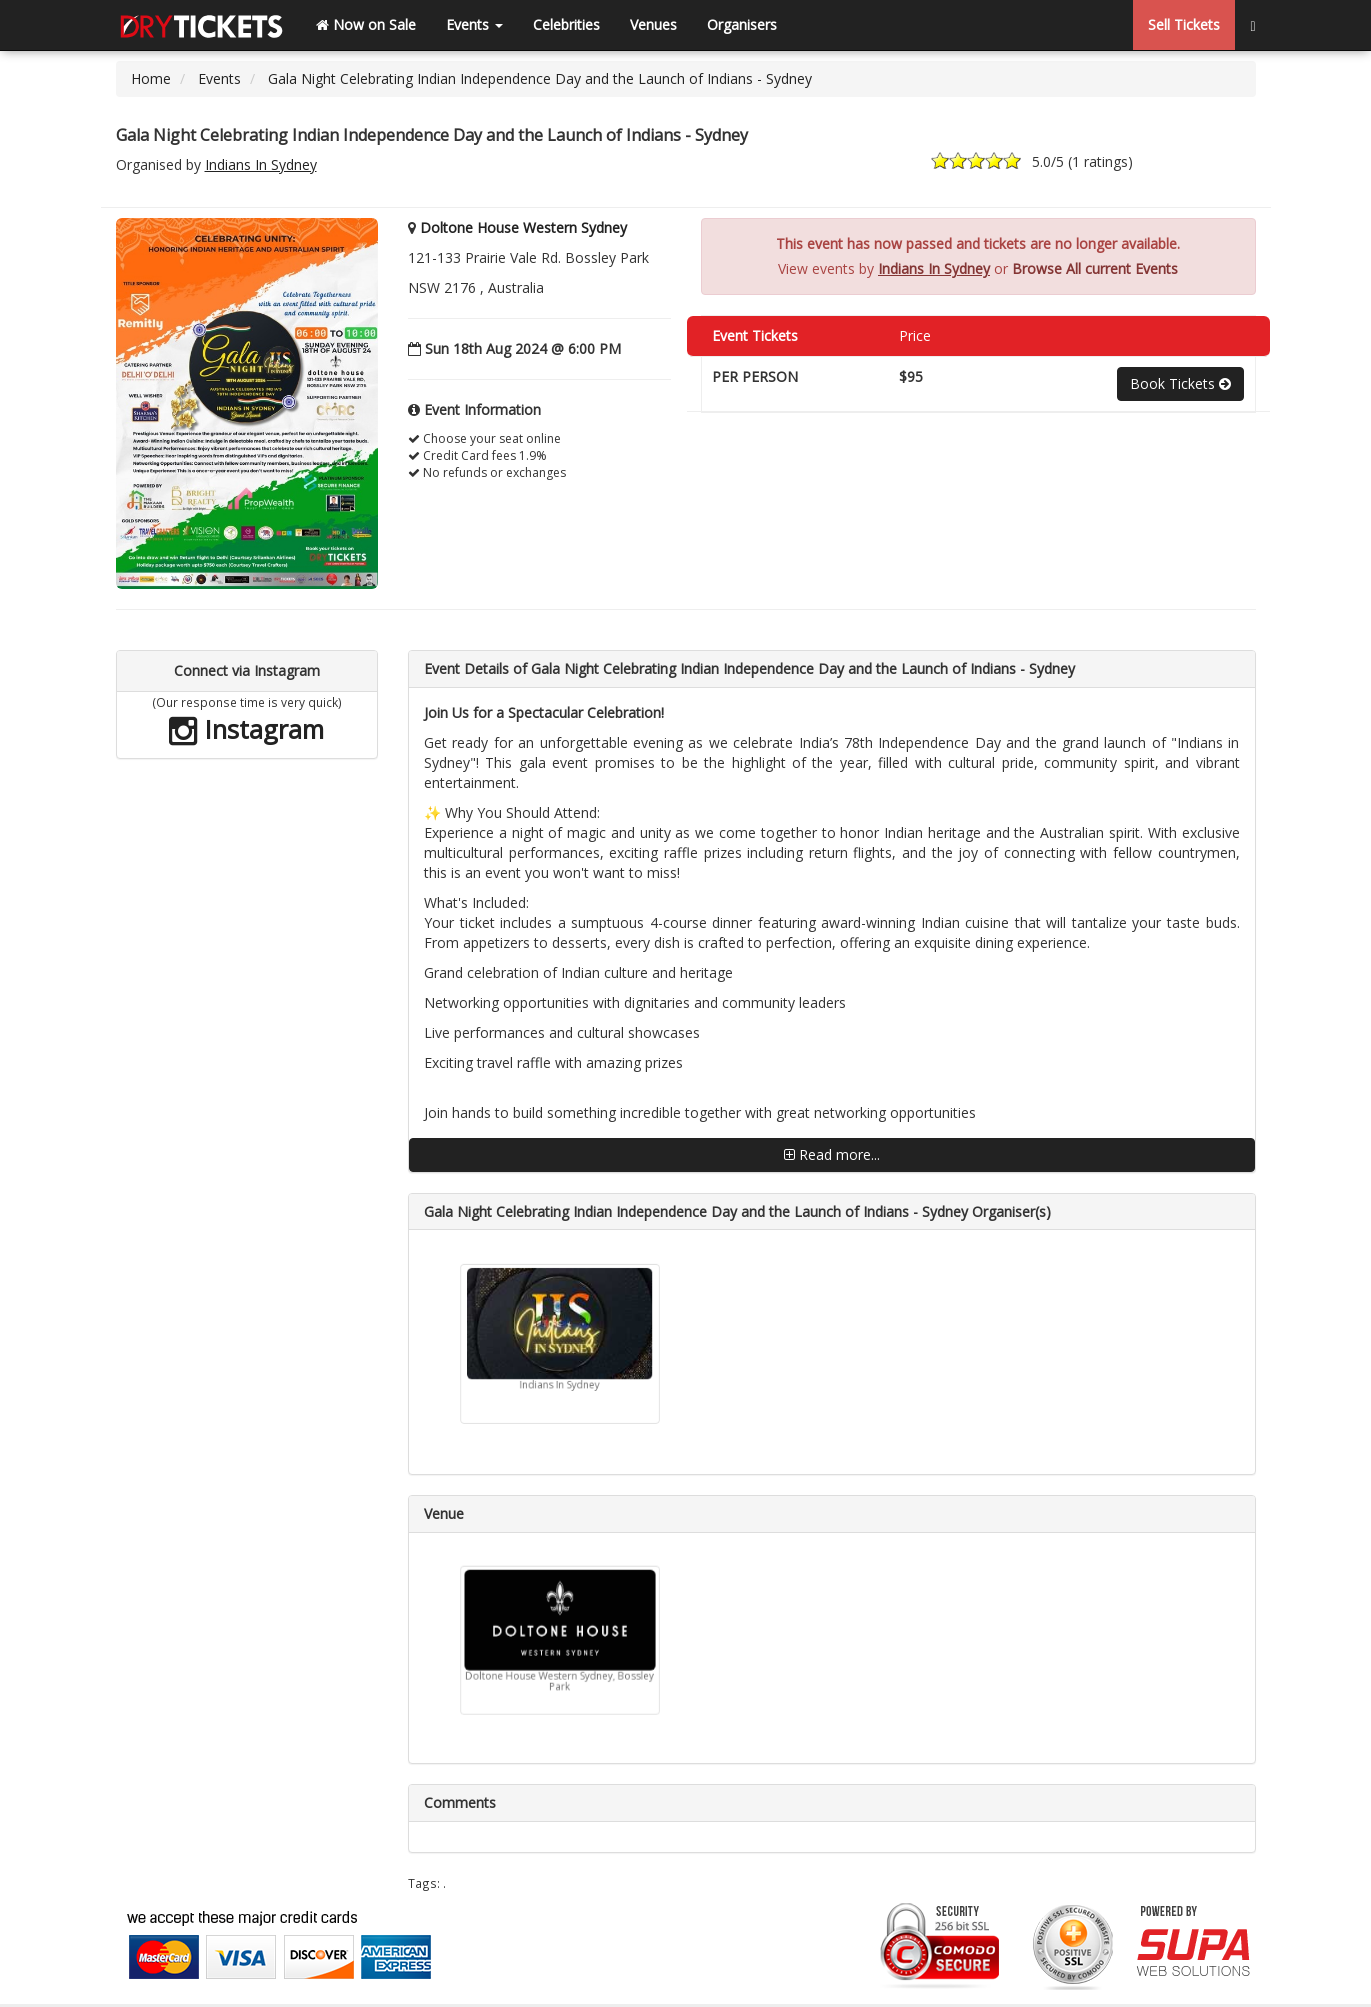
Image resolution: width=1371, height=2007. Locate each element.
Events (474, 24)
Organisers (742, 24)
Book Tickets (1180, 383)
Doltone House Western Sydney (523, 227)
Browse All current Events (1095, 268)
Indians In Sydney (261, 164)
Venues (653, 24)
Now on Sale (366, 24)
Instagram (246, 729)
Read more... (832, 1154)
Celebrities (566, 24)
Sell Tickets (1184, 24)
